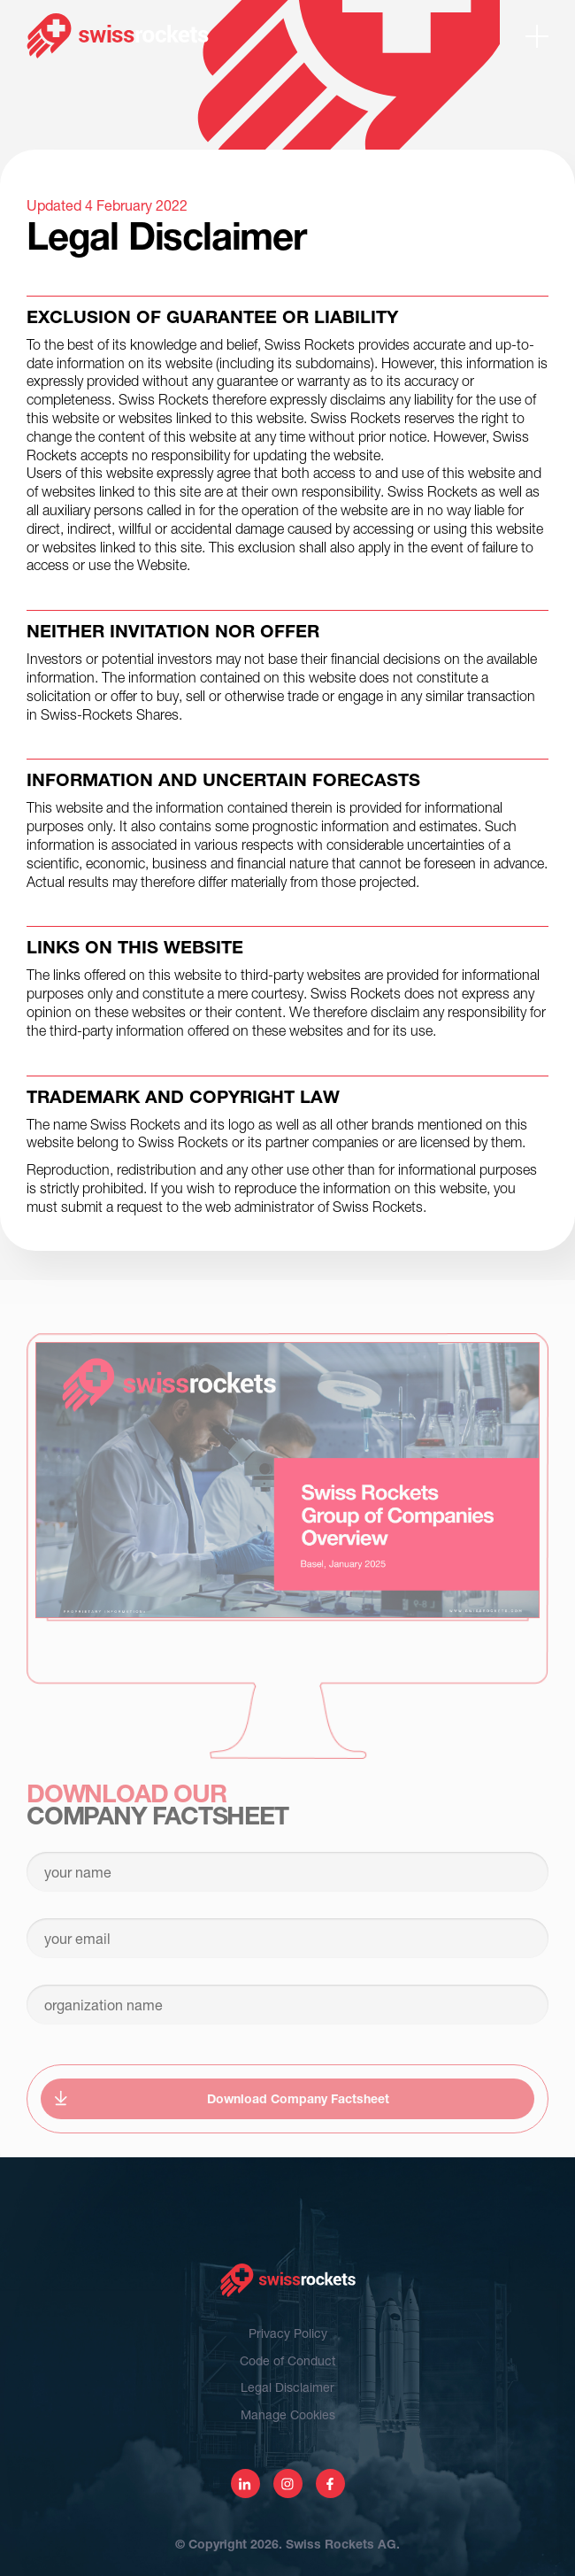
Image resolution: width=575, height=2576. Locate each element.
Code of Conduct (287, 2360)
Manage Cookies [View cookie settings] (288, 2414)
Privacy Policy (288, 2333)
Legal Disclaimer (287, 2387)
